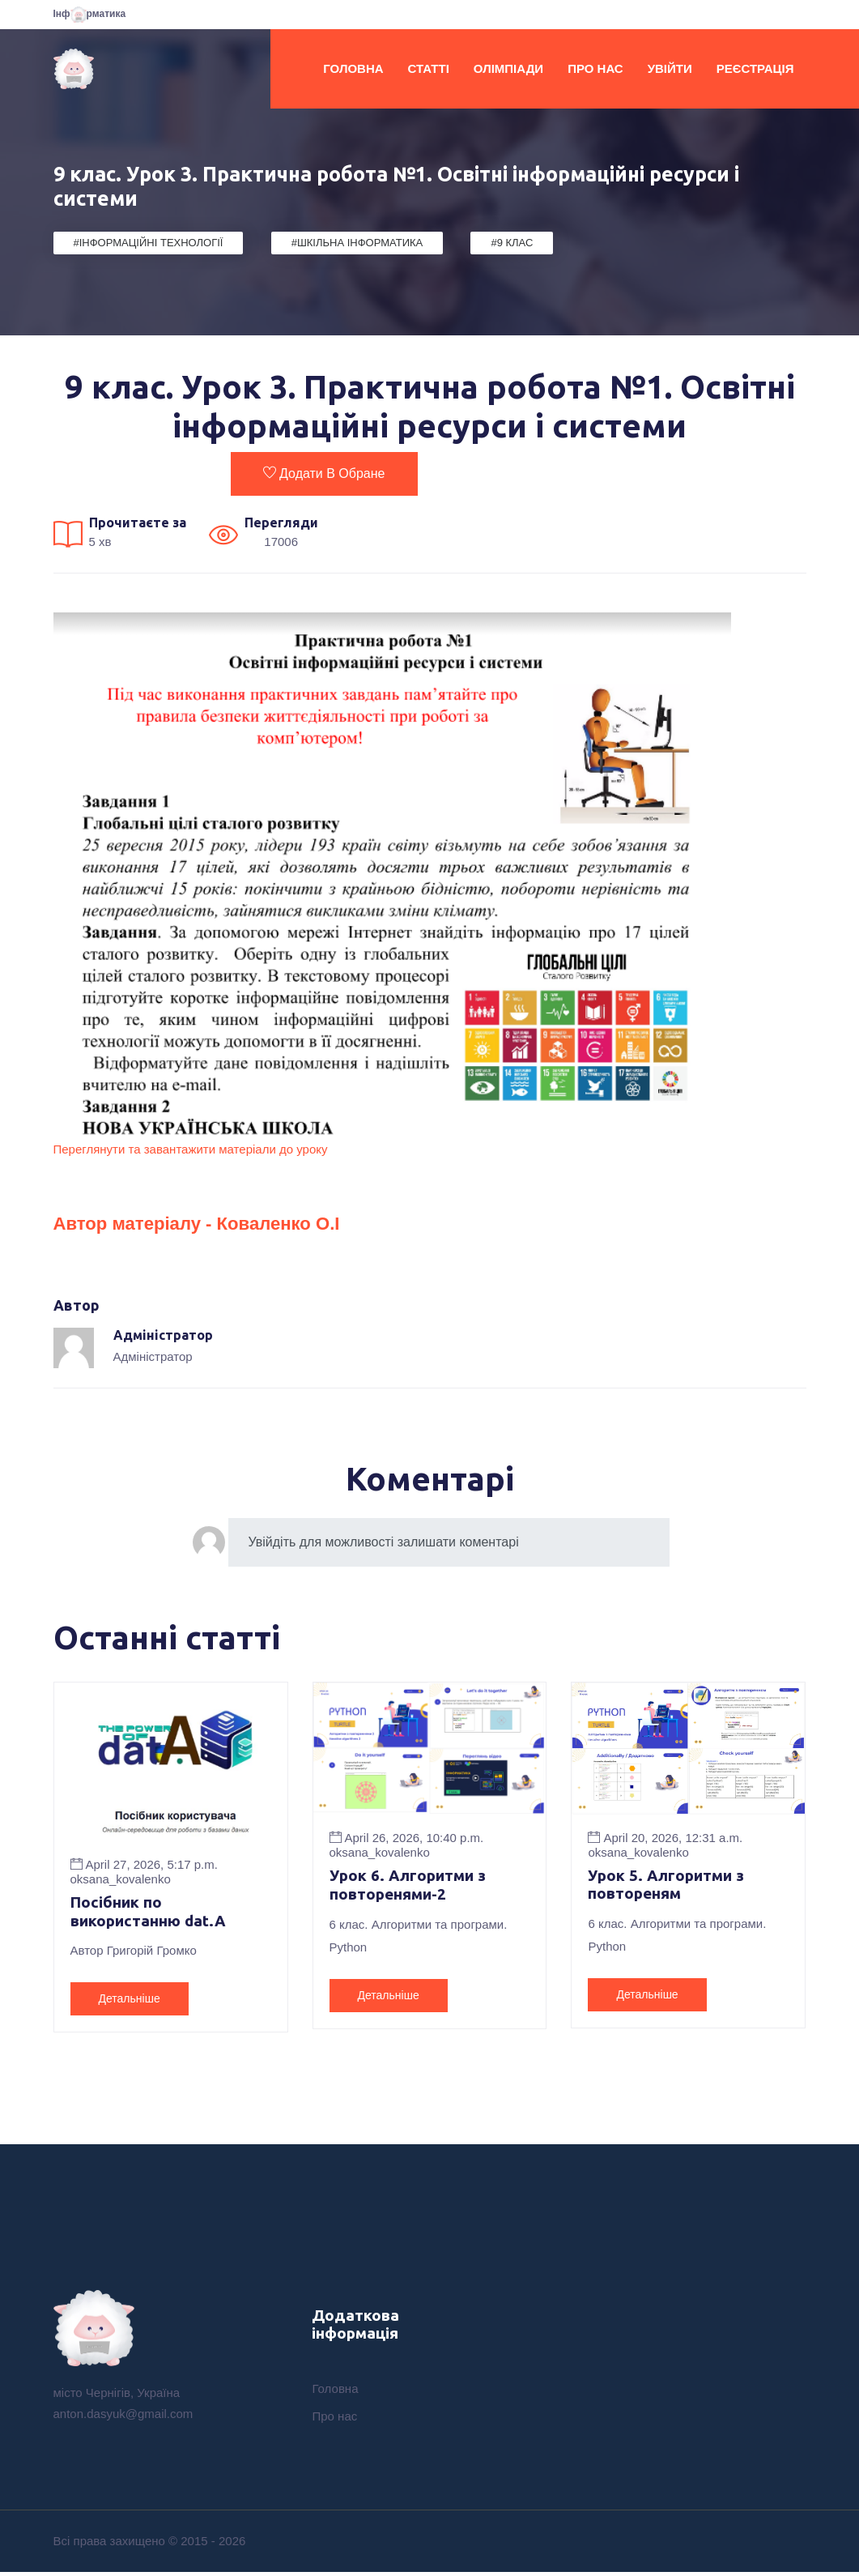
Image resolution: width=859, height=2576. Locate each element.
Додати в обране (324, 473)
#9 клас (512, 243)
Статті (428, 68)
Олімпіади (508, 68)
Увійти (670, 68)
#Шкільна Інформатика (357, 243)
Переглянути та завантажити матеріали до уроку (190, 1149)
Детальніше (129, 2000)
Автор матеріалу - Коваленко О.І (215, 1222)
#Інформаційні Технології (148, 243)
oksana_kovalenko (120, 1878)
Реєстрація (755, 68)
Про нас (595, 68)
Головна (353, 68)
